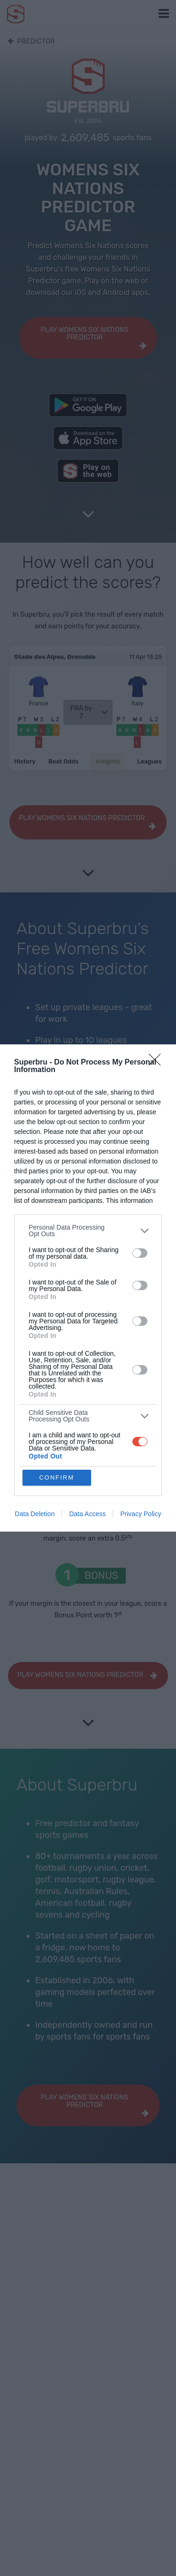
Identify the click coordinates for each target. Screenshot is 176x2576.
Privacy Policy (140, 1514)
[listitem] (88, 1230)
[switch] (139, 1253)
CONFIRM (56, 1477)
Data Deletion (35, 1514)
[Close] (158, 1063)
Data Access (87, 1514)
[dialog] (88, 1288)
